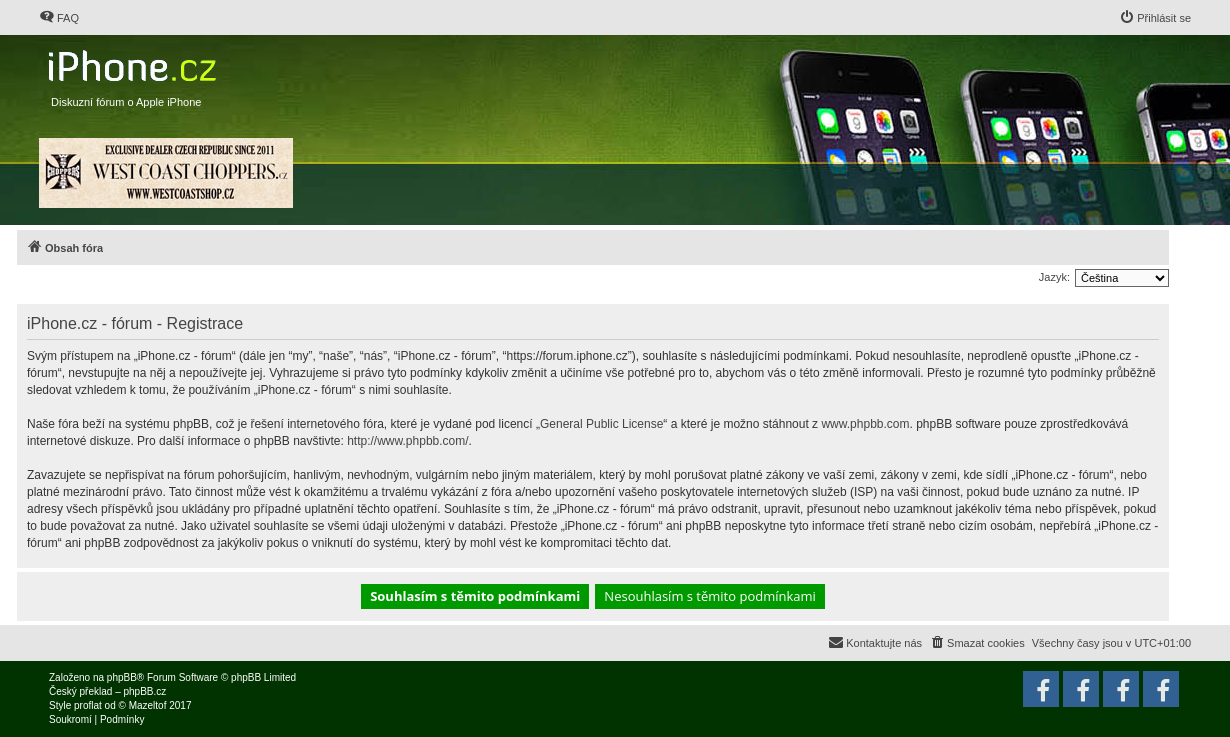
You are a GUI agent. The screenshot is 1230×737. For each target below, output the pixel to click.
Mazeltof (148, 705)
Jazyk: (1054, 277)
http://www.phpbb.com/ (407, 441)
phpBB (122, 677)
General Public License (601, 424)
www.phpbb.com (865, 424)
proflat (88, 705)
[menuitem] (59, 18)
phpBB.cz (144, 691)
